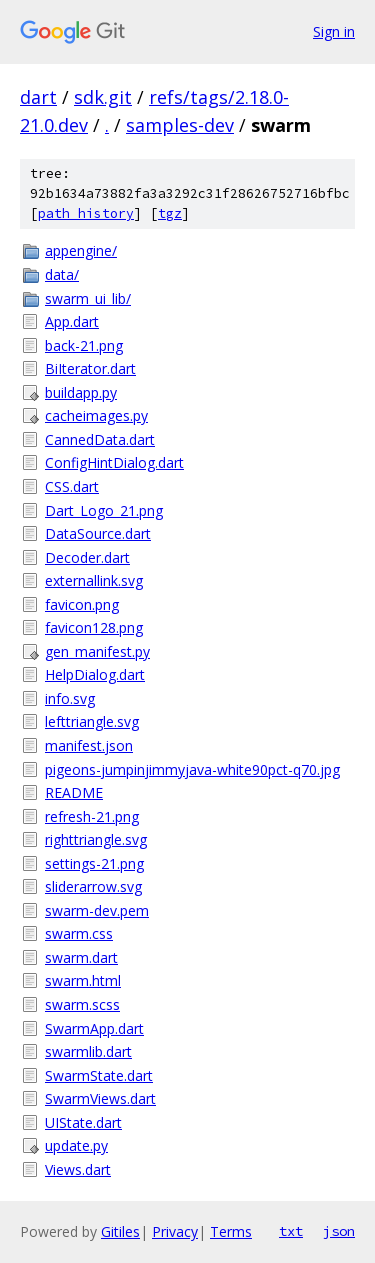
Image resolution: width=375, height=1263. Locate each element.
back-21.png (84, 345)
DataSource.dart (98, 533)
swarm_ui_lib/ (88, 298)
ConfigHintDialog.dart (114, 462)
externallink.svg (94, 580)
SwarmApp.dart (94, 1028)
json (339, 1231)
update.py (76, 1145)
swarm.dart (81, 957)
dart (38, 97)
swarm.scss (82, 1004)
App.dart (72, 321)
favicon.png (82, 604)
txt (291, 1231)
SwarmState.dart (99, 1075)
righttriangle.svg (96, 839)
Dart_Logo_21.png (104, 510)
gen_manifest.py (97, 651)
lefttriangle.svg (92, 721)
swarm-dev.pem (97, 910)
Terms (231, 1231)
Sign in (334, 31)
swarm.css (79, 933)
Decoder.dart (87, 557)
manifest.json (89, 745)
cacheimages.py (96, 415)
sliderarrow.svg (93, 886)
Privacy (175, 1231)
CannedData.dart (100, 439)
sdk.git (103, 97)
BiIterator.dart (90, 368)
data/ (62, 274)
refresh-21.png (92, 816)
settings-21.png (94, 863)
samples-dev (180, 125)
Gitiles (120, 1231)
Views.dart (78, 1169)
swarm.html (83, 980)
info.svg (70, 698)
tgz (170, 213)
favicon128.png (94, 627)
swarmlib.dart (88, 1051)
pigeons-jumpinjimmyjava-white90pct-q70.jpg (192, 769)
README (74, 792)
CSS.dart (72, 486)
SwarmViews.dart (100, 1098)
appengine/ (81, 250)
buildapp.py (81, 392)
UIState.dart (83, 1122)
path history (86, 213)
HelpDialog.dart (95, 674)
